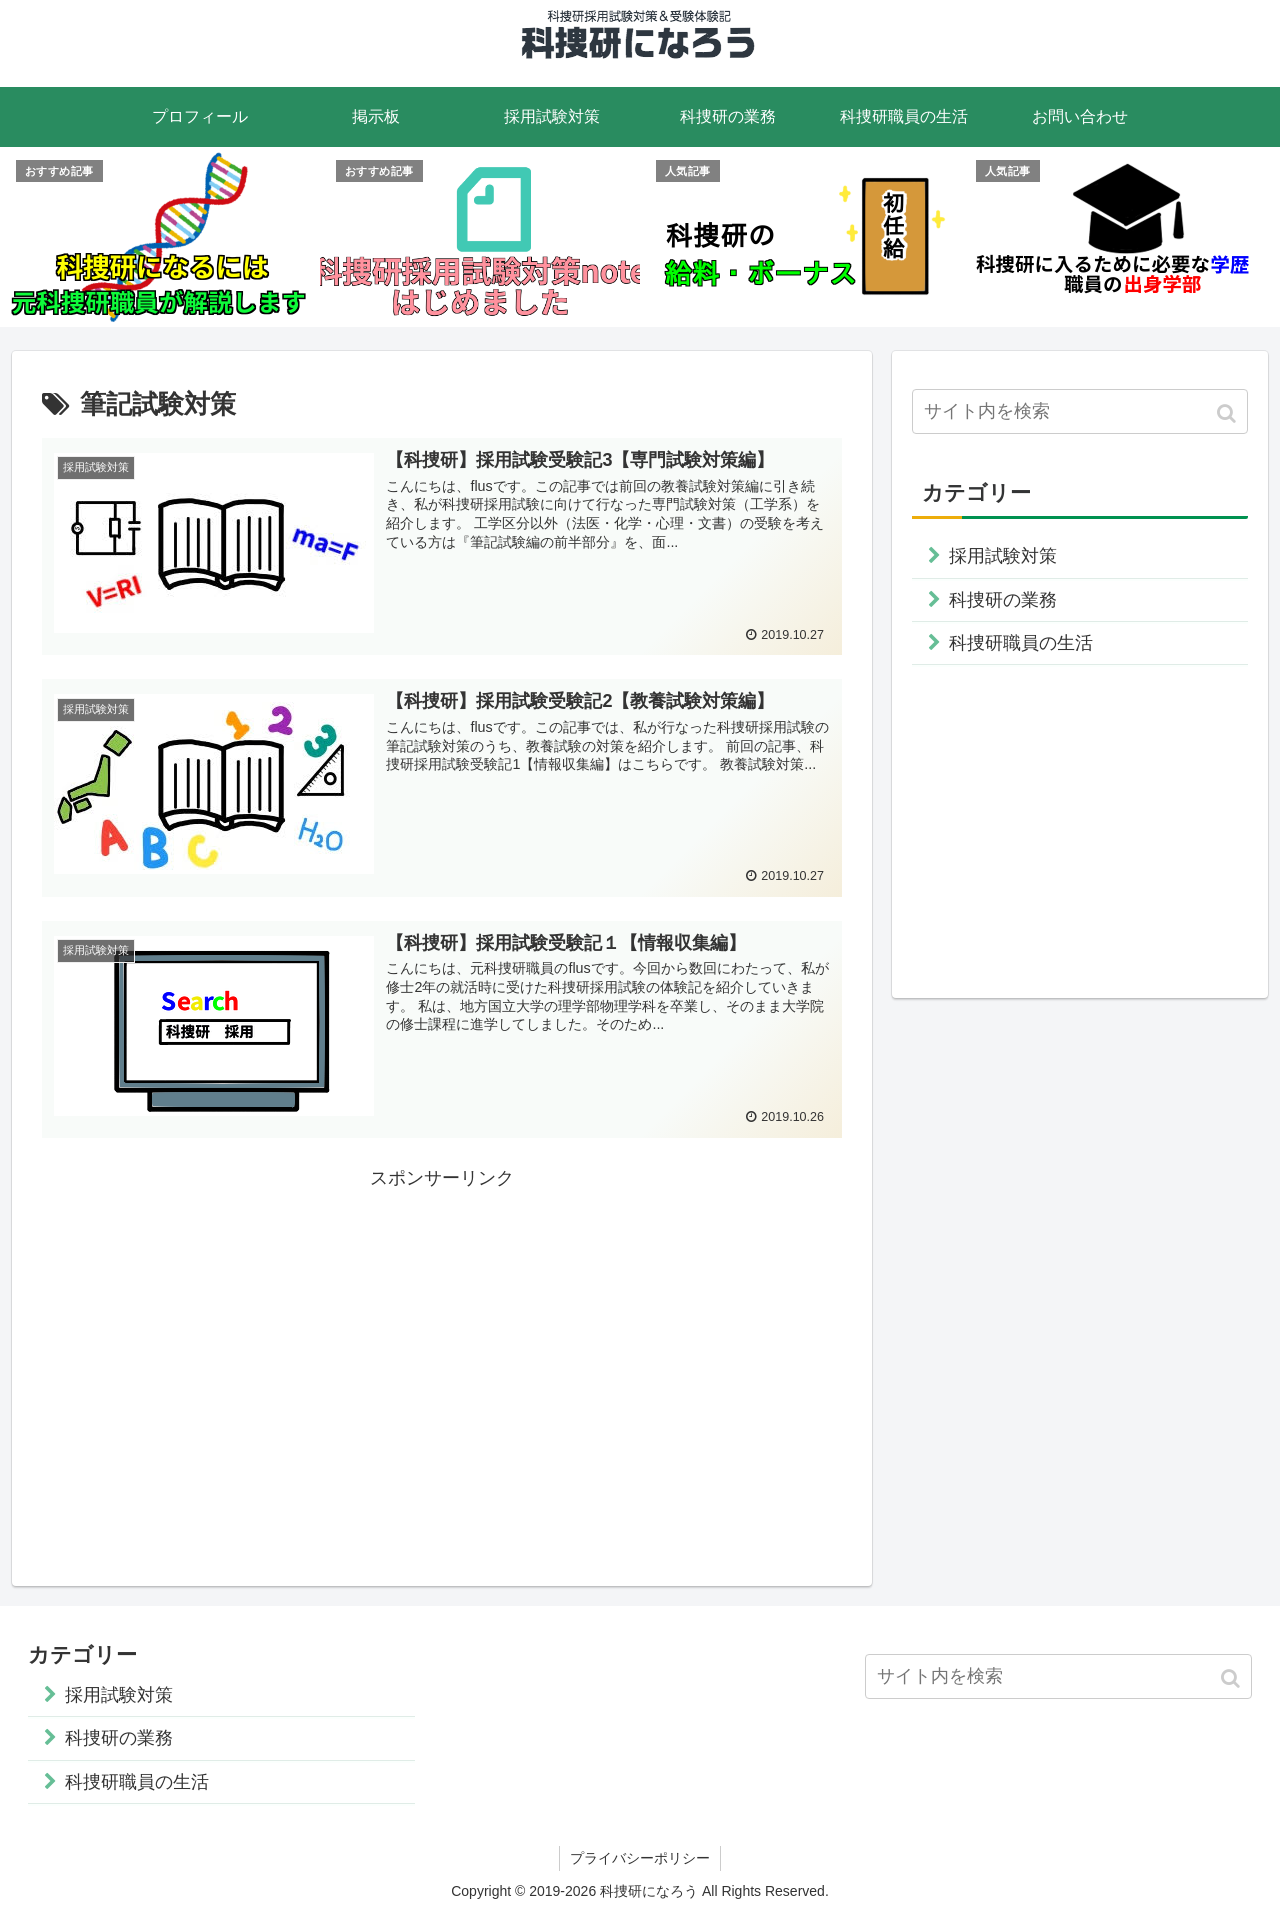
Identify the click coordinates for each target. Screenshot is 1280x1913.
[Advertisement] (442, 1335)
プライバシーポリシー (640, 1859)
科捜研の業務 (1003, 600)
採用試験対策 (1003, 556)
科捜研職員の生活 (1021, 643)
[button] (1228, 413)
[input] (1080, 411)
